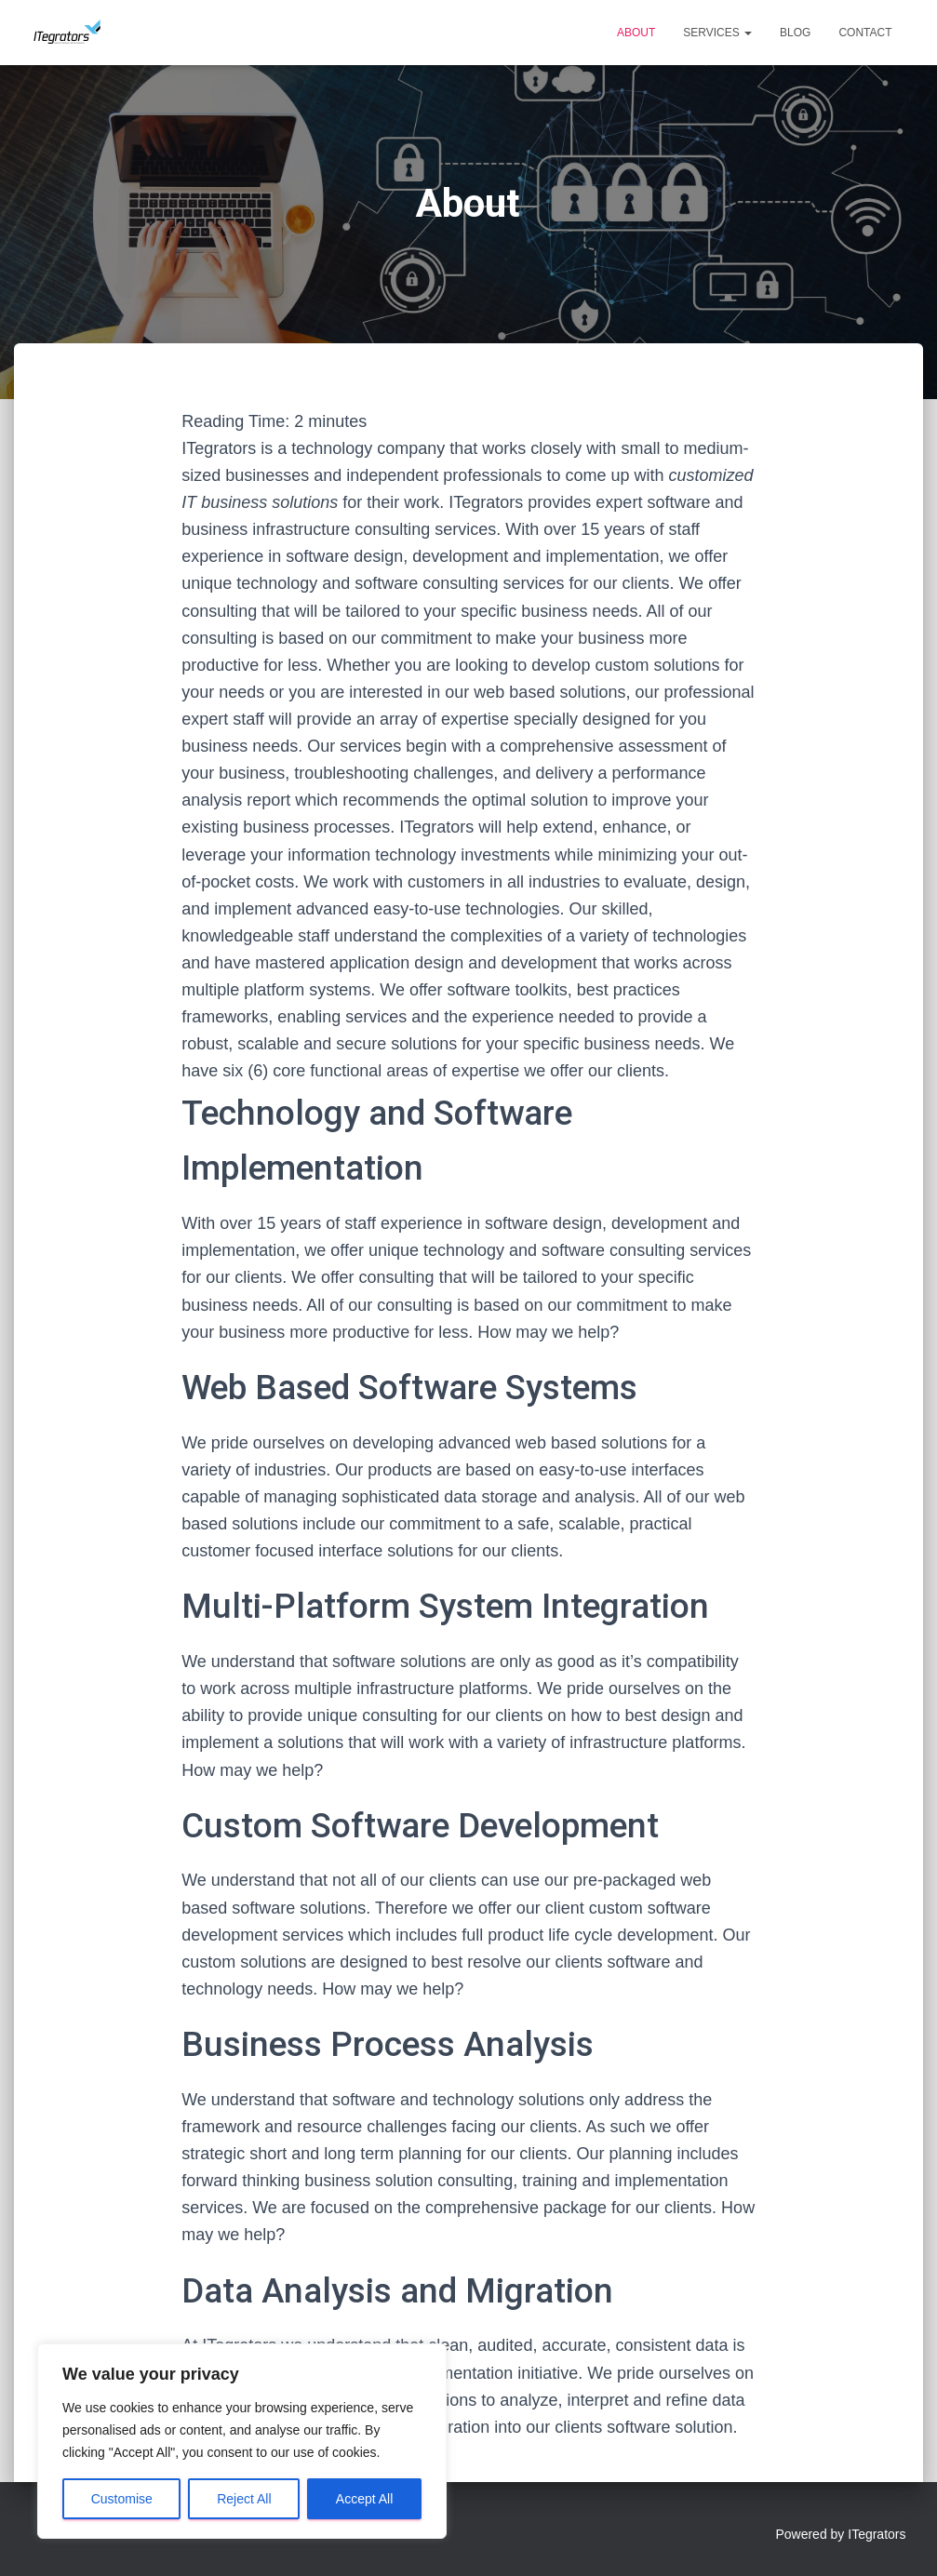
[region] (242, 2441)
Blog (795, 32)
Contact (864, 32)
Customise (122, 2498)
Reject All (244, 2498)
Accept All (364, 2498)
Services (717, 32)
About (636, 32)
